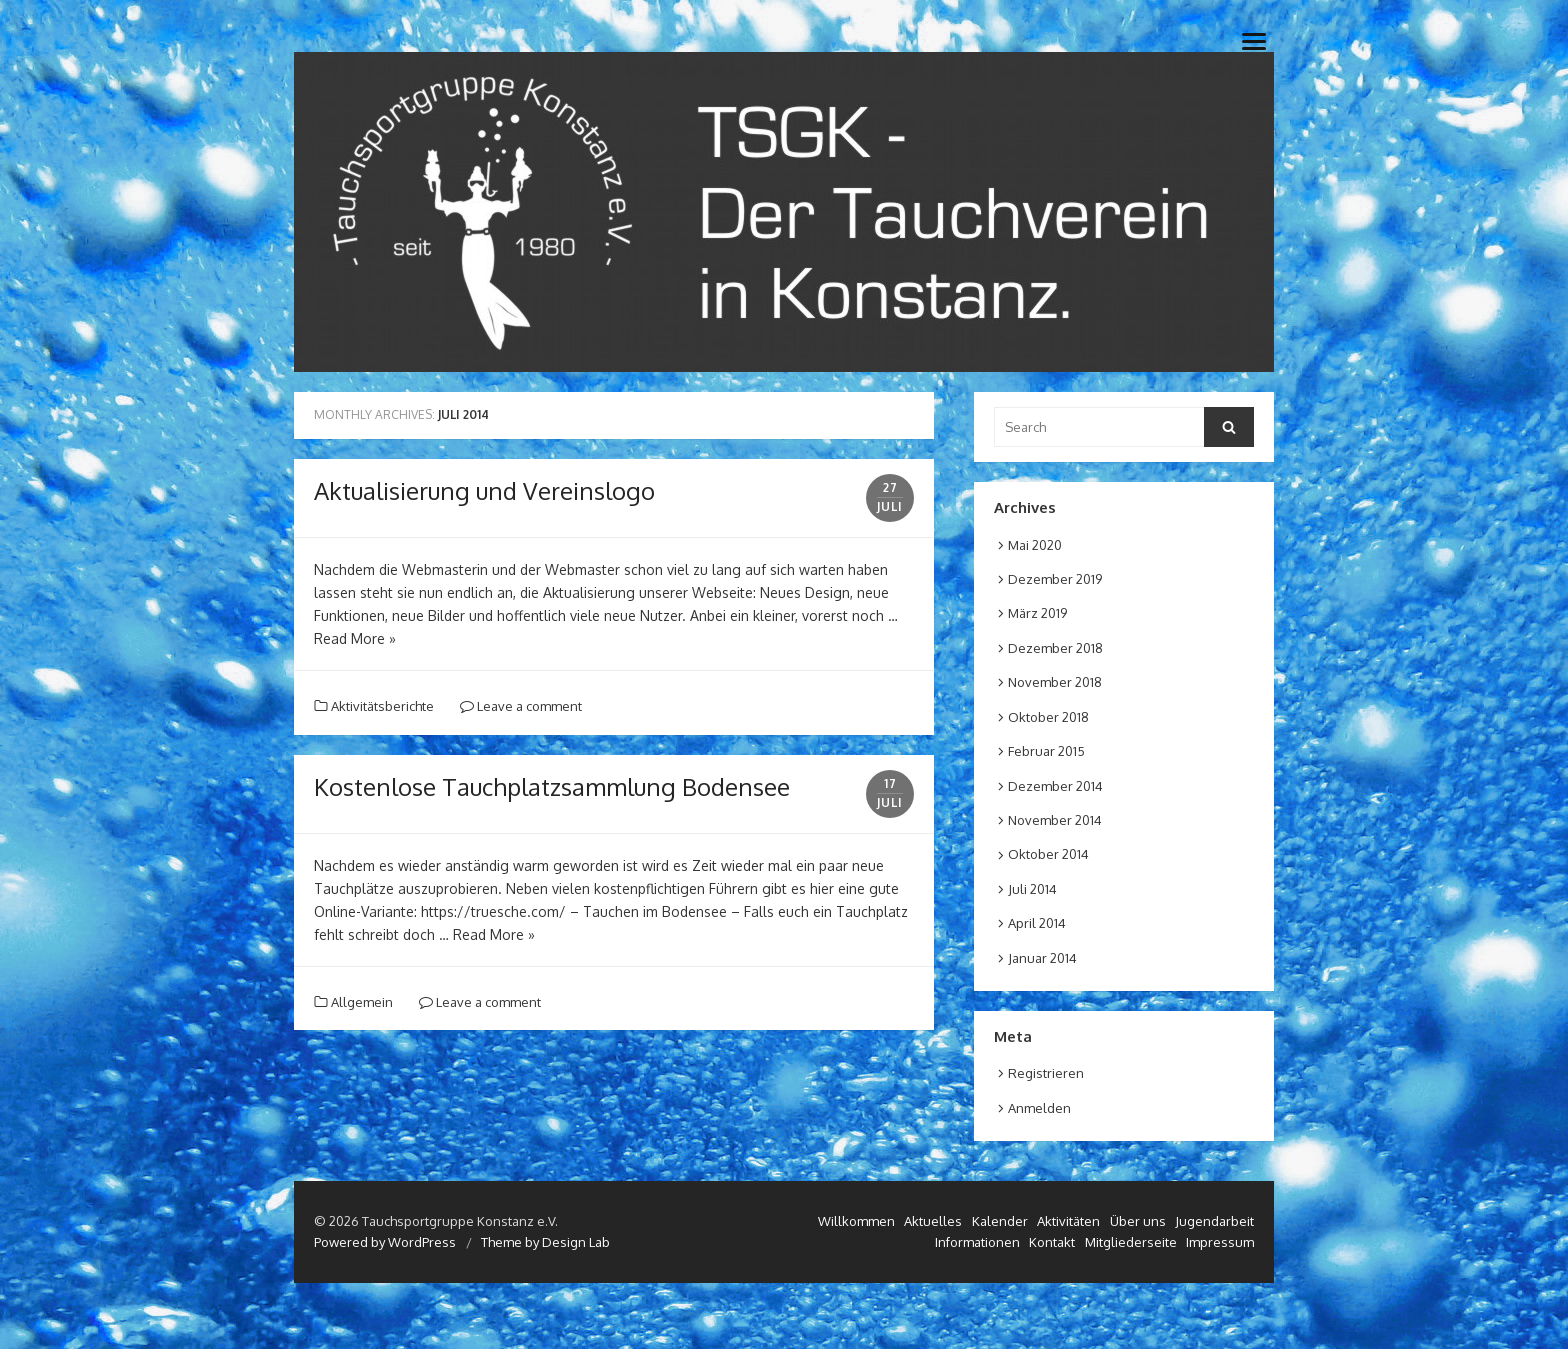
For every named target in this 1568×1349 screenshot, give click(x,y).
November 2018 (1055, 682)
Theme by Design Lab (545, 1242)
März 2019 (1037, 613)
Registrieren (1046, 1073)
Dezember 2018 (1055, 648)
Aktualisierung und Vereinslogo (484, 490)
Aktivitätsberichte (382, 706)
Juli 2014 (1032, 889)
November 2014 (1055, 820)
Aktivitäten (1068, 1221)
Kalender (1000, 1221)
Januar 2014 (1042, 958)
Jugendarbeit (1214, 1221)
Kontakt (1052, 1242)
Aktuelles (933, 1221)
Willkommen (856, 1221)
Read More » (355, 638)
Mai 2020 (1035, 545)
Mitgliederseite (1131, 1242)
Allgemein (362, 1002)
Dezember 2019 (1055, 579)
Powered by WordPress (385, 1242)
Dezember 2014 (1055, 786)
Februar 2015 (1046, 751)
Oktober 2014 (1048, 854)
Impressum (1220, 1242)
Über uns (1138, 1221)
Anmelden (1039, 1108)
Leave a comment (521, 706)
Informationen (977, 1242)
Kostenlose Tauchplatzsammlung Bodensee (552, 786)
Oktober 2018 (1048, 717)
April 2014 (1037, 923)
